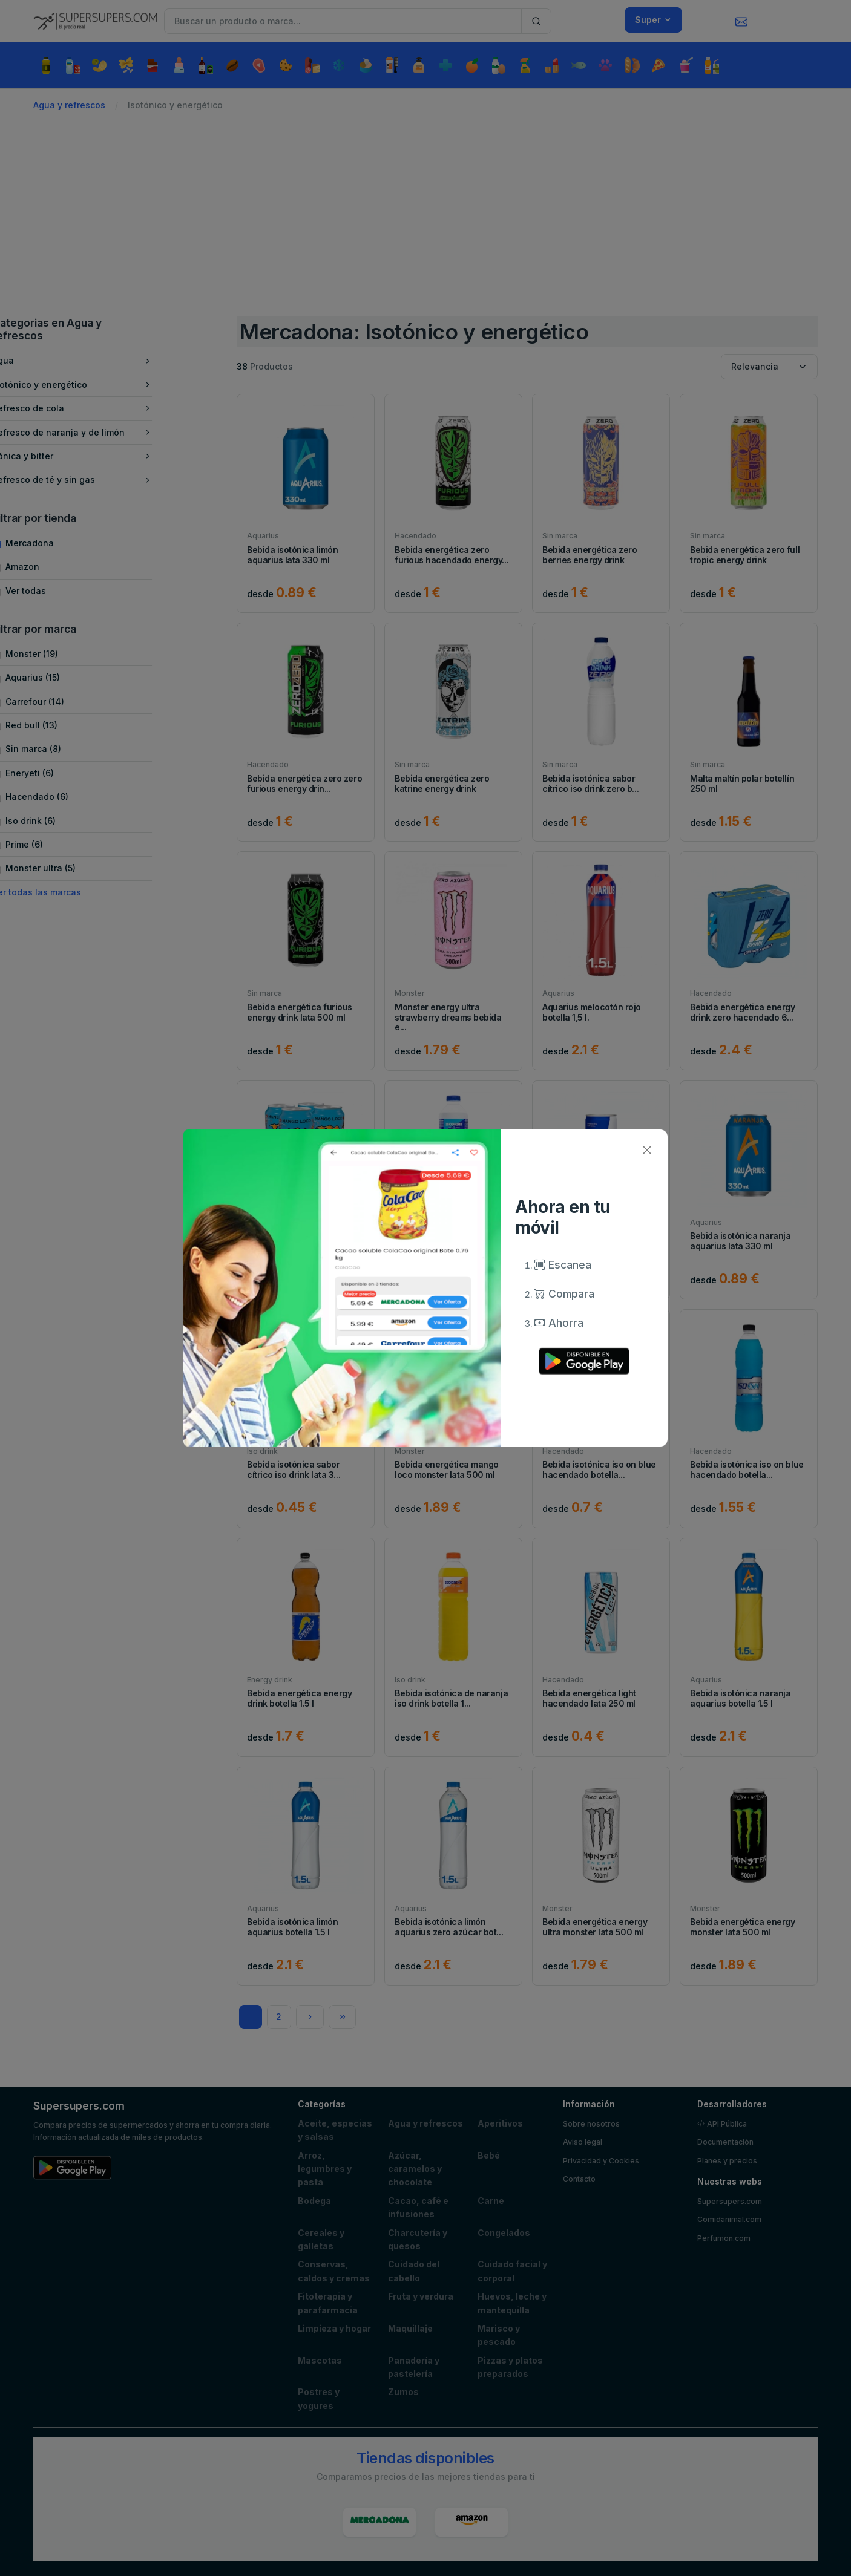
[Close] (646, 1150)
